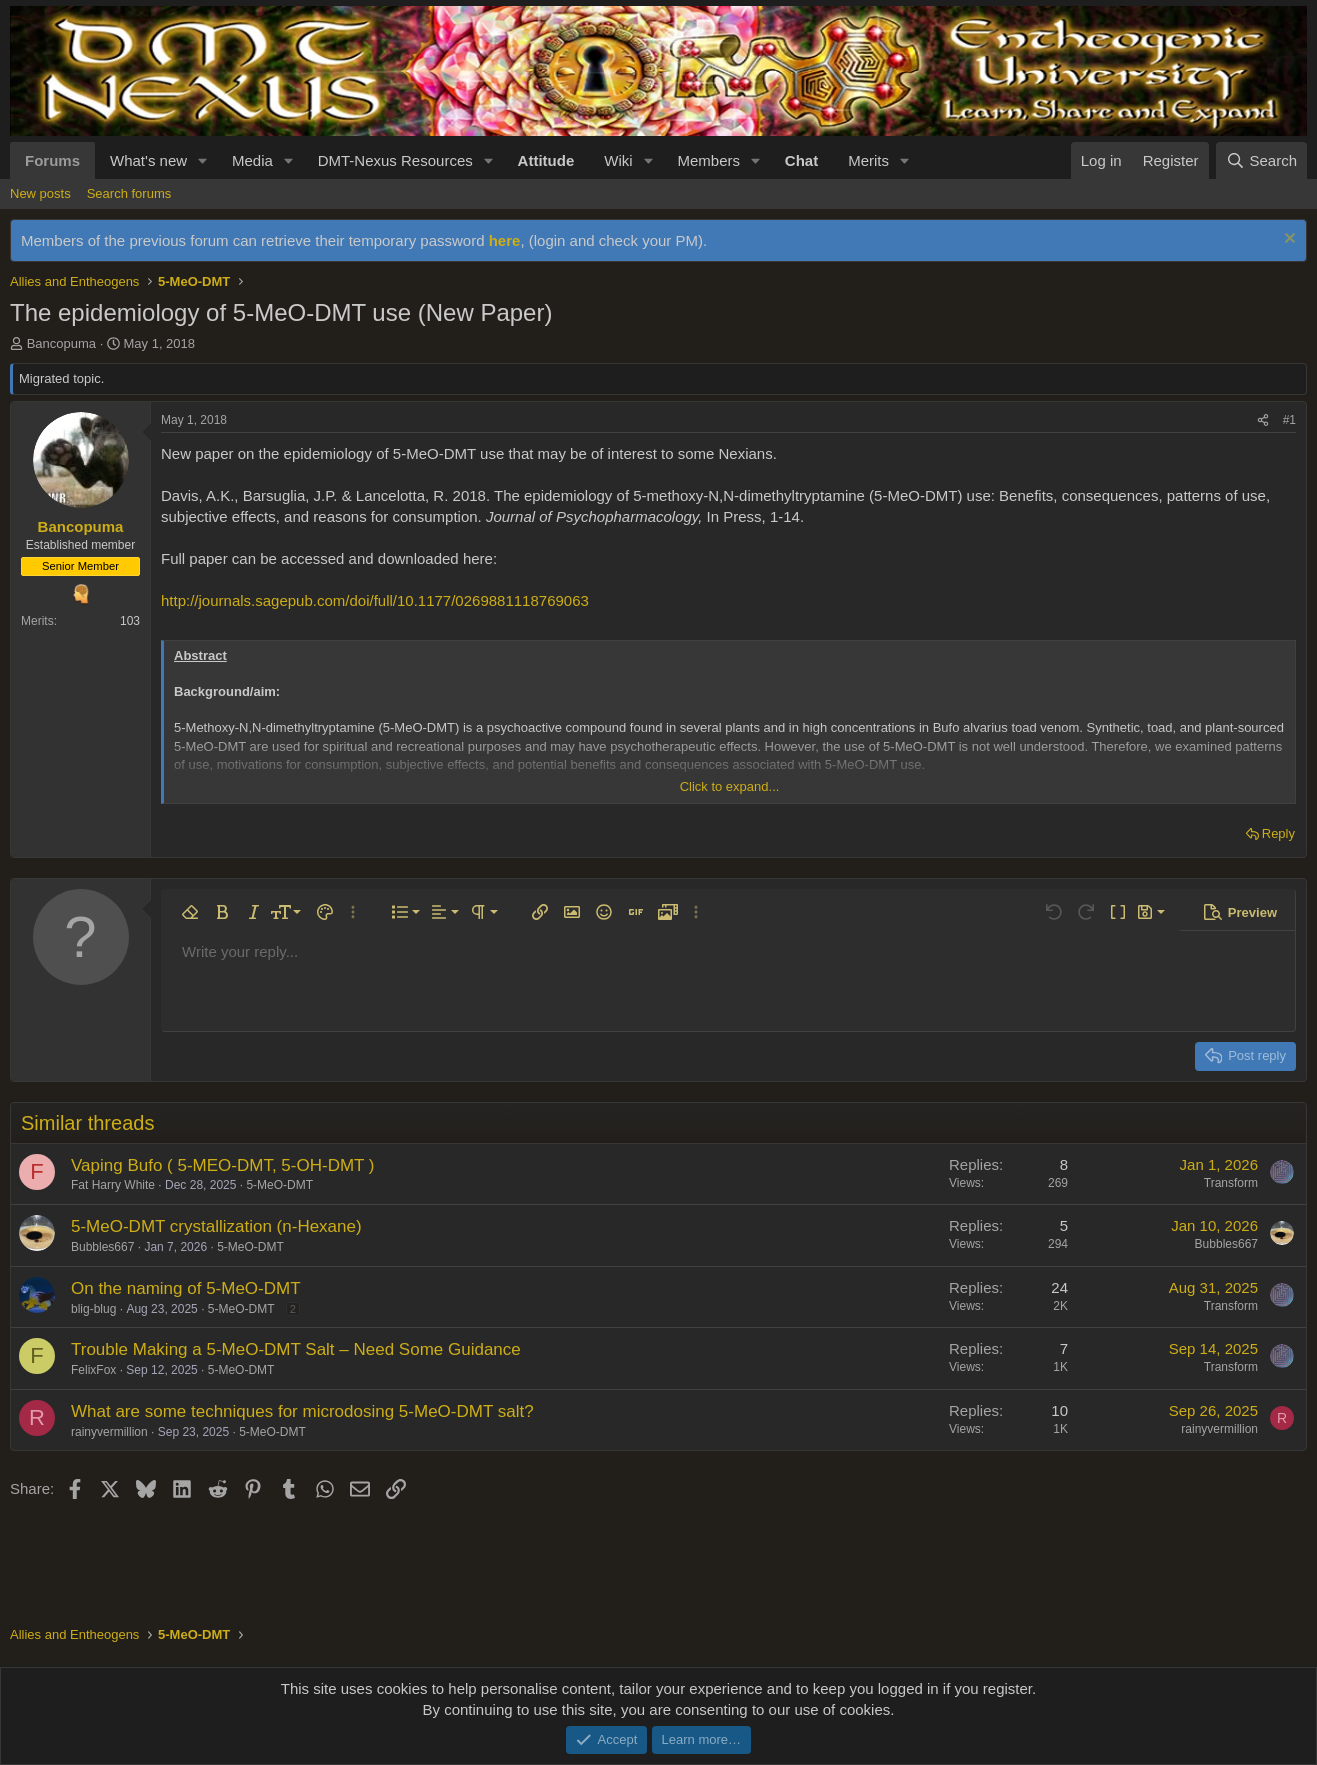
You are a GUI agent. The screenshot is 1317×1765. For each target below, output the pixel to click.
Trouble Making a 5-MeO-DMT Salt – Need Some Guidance (296, 1349)
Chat (801, 160)
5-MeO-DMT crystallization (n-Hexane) (216, 1226)
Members (708, 160)
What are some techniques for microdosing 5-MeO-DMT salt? (302, 1411)
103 (130, 621)
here (505, 240)
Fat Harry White (113, 1185)
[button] (203, 160)
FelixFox (93, 1370)
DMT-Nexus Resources (395, 160)
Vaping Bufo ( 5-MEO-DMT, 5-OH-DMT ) (223, 1165)
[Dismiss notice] (1287, 240)
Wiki (618, 160)
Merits (868, 160)
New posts (40, 193)
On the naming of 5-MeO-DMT (186, 1288)
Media (252, 160)
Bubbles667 (102, 1247)
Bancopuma (61, 343)
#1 (1289, 420)
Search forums (129, 193)
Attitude (546, 160)
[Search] (1261, 160)
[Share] (1263, 420)
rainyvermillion (109, 1432)
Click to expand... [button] (730, 786)
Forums (52, 160)
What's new (148, 160)
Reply (1278, 833)
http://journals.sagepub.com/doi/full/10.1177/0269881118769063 (375, 600)
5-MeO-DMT (279, 1185)
